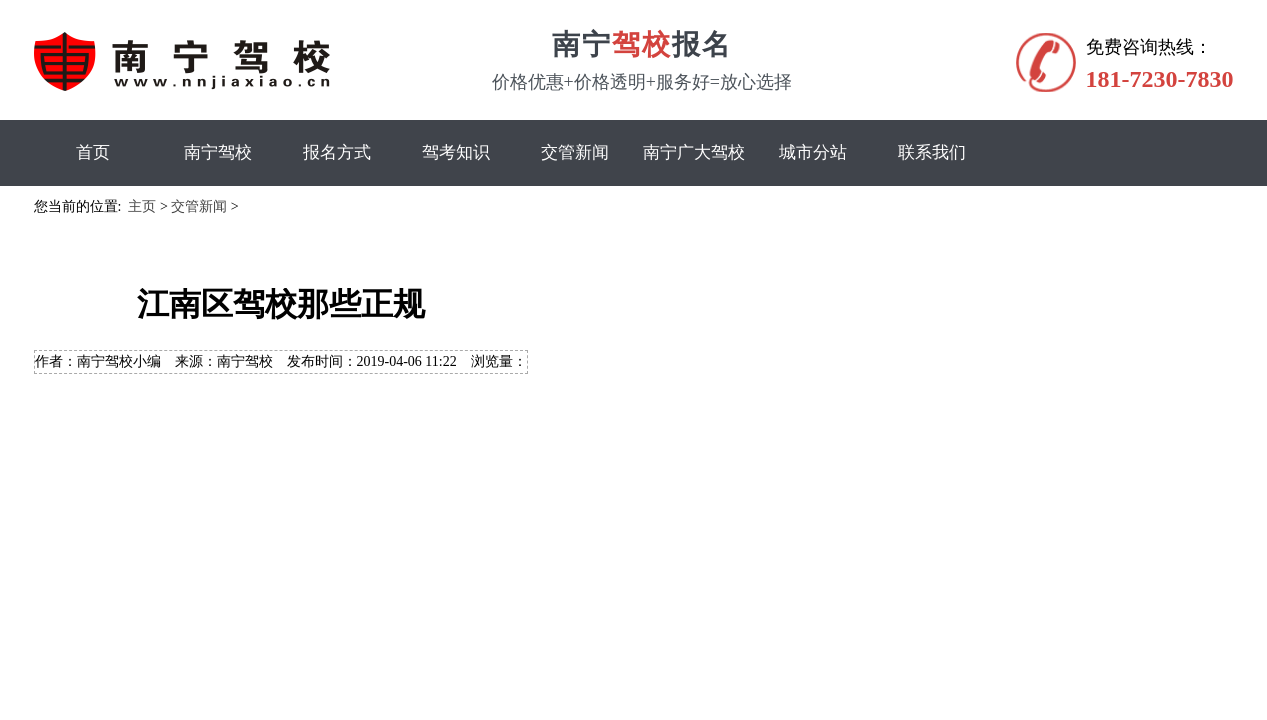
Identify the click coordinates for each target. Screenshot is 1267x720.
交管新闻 (575, 152)
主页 (142, 206)
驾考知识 (456, 152)
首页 (93, 152)
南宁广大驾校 (694, 152)
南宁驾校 (218, 152)
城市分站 (813, 152)
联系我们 (932, 152)
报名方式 (337, 152)
